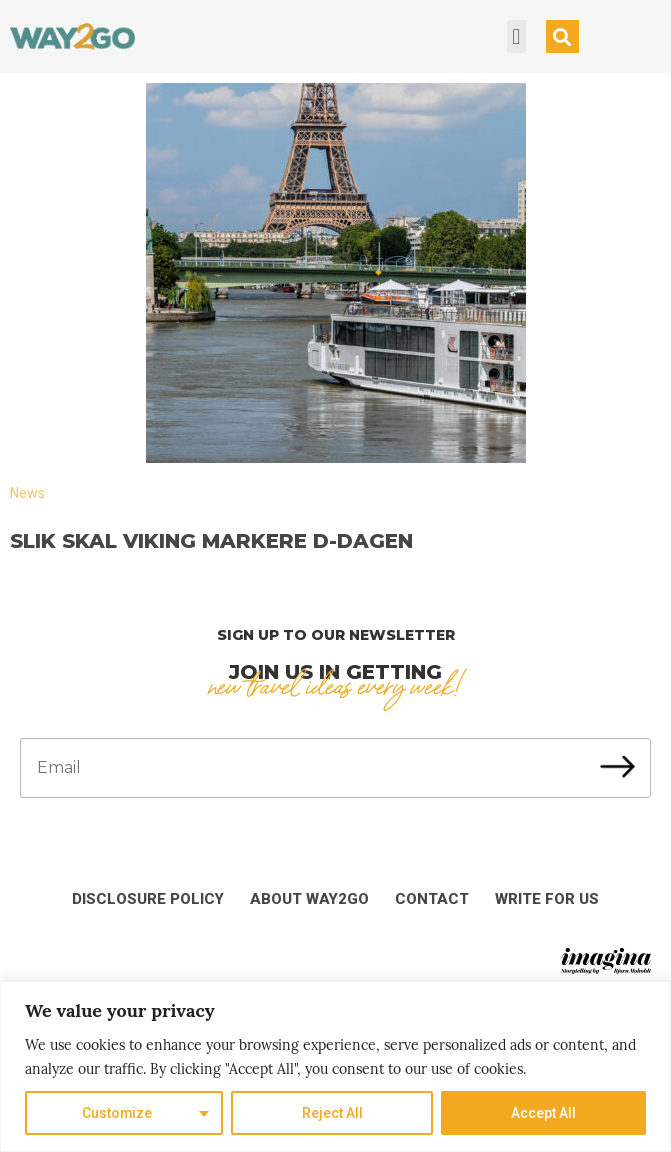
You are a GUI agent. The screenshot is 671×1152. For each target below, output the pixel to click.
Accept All (543, 1113)
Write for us (547, 899)
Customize (117, 1113)
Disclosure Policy (148, 899)
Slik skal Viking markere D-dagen (211, 541)
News (27, 493)
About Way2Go (309, 899)
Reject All (332, 1113)
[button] (516, 36)
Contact (432, 899)
